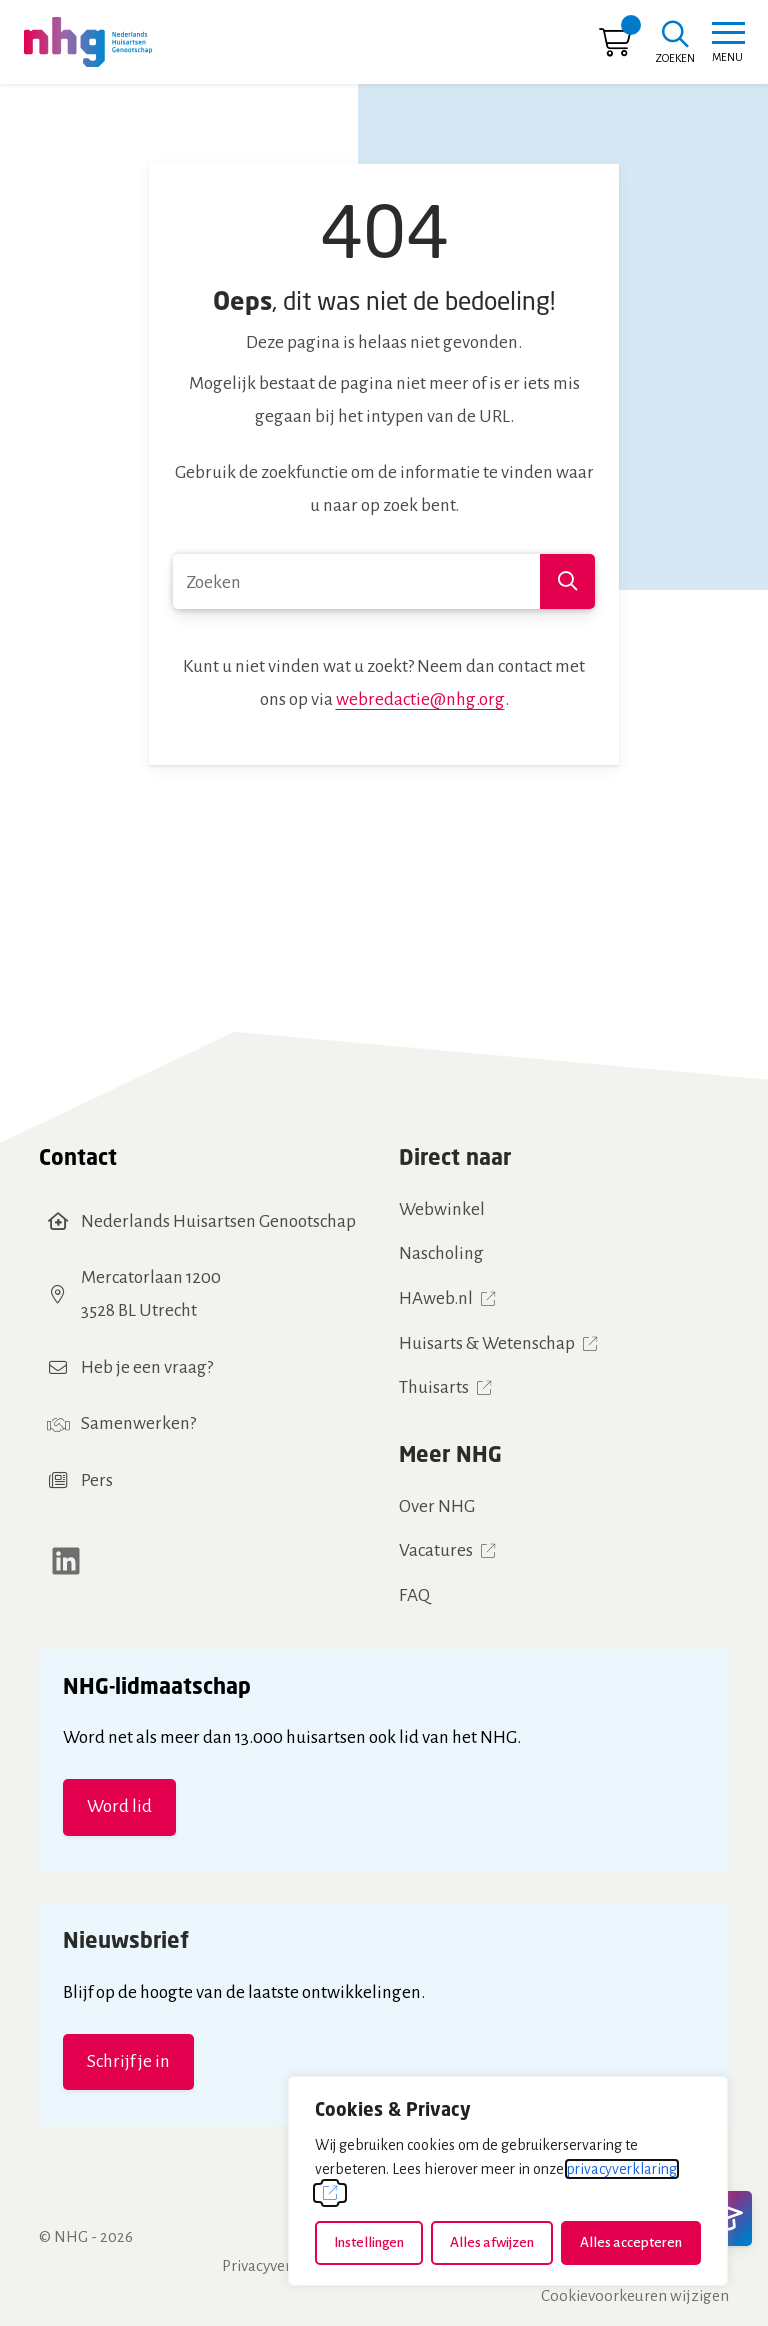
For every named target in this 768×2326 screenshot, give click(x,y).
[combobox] (384, 581)
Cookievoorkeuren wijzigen (635, 2295)
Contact (78, 1156)
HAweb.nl (436, 1298)
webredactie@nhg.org (420, 699)
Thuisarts (434, 1387)
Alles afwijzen (492, 2242)
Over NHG (437, 1506)
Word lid (119, 1806)
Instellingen (369, 2242)
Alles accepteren (631, 2242)
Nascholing (441, 1253)
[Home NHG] (88, 42)
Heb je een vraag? (147, 1367)
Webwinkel (442, 1209)
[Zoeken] (675, 44)
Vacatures (436, 1550)
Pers (97, 1480)
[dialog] (508, 2181)
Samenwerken (135, 1423)
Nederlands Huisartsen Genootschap (218, 1221)
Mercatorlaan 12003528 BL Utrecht (151, 1294)
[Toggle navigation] (727, 42)
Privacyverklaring (281, 2265)
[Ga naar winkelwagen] (615, 47)
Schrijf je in (128, 2061)
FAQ (414, 1595)
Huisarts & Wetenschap (487, 1343)
